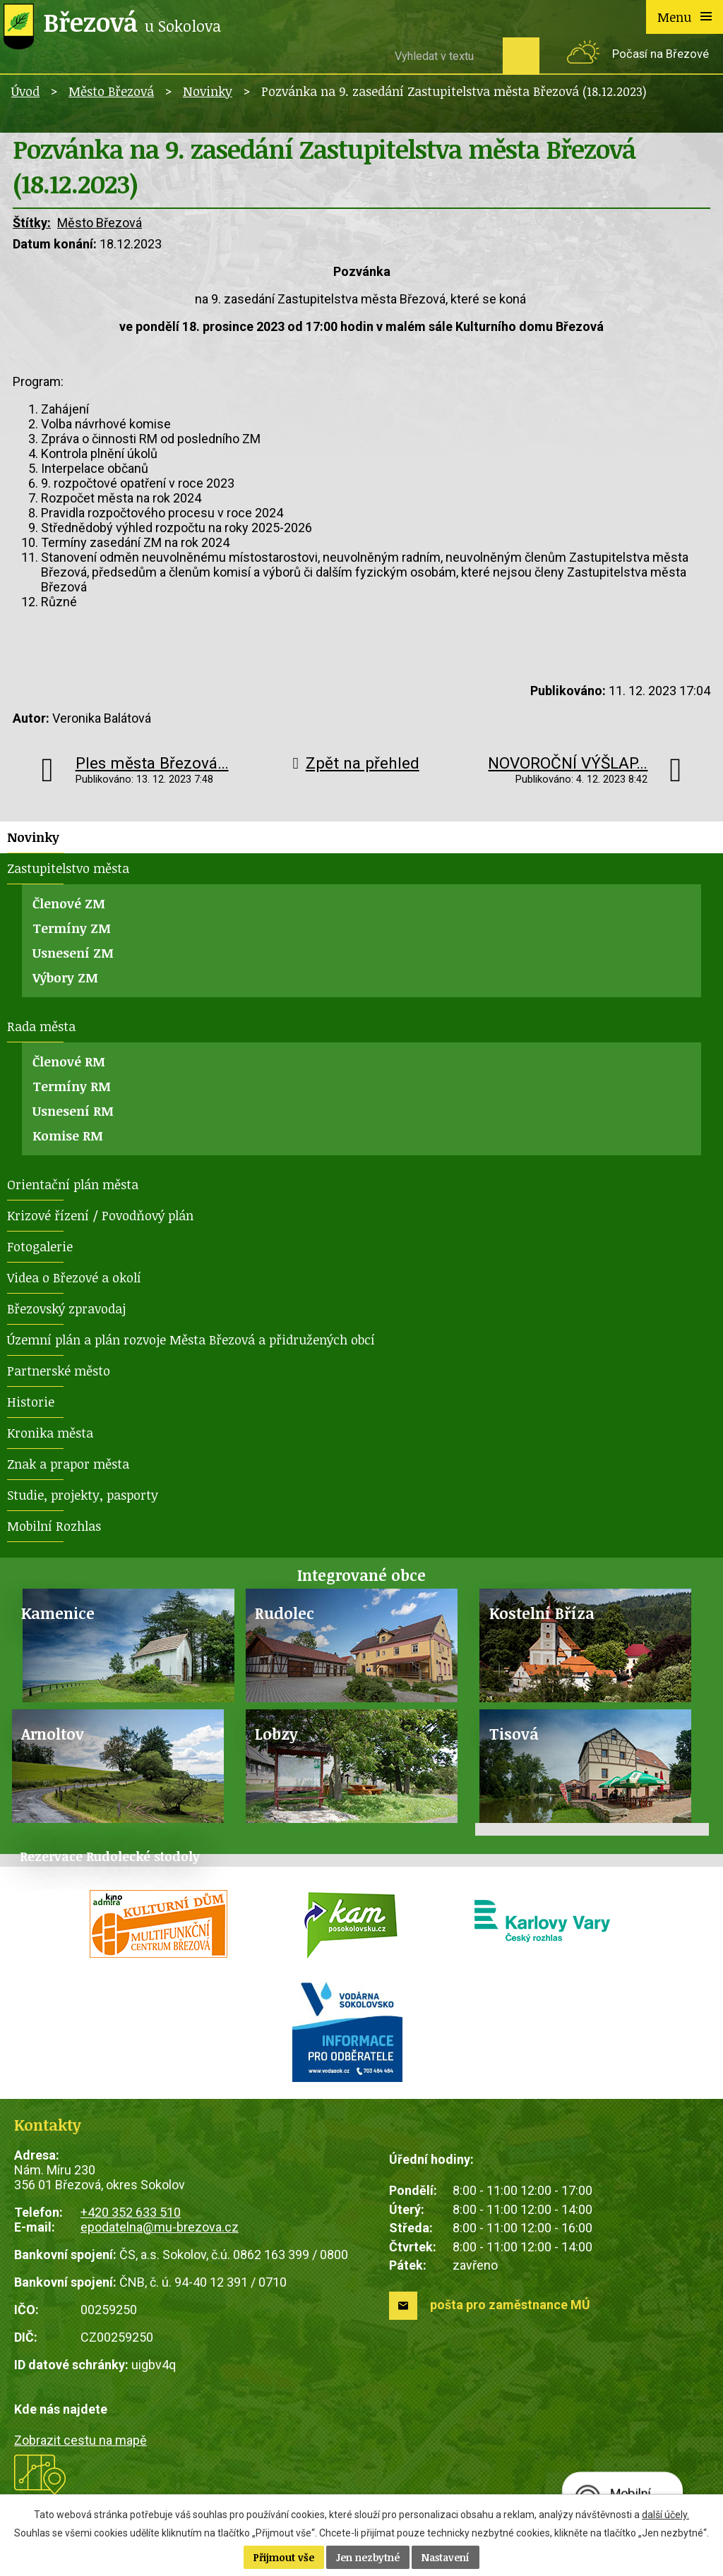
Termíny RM (71, 1086)
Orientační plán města (72, 1184)
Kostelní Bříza (541, 1613)
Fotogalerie (40, 1246)
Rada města (41, 1026)
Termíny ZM (71, 928)
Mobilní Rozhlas (54, 1525)
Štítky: (32, 222)
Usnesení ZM (73, 952)
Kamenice (58, 1613)
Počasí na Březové (660, 54)
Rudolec (284, 1613)
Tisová (514, 1733)
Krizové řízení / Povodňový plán (100, 1215)
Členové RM (68, 1061)
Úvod (25, 91)
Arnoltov (52, 1733)
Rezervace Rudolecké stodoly (110, 1856)
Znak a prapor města (68, 1463)
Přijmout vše (283, 2557)
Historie (30, 1401)
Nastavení (446, 2557)
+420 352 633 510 (130, 2212)
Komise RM (67, 1135)
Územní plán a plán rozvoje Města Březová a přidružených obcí (191, 1339)
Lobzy (276, 1733)
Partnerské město (58, 1370)
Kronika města (50, 1432)
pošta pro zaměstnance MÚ (510, 2304)
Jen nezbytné (368, 2557)
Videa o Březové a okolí (74, 1277)
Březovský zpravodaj (66, 1308)
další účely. (665, 2514)
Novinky (207, 91)
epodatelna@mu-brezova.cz (159, 2227)
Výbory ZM (65, 977)
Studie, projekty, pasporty (82, 1494)
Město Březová (111, 91)
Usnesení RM (73, 1110)
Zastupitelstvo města (68, 868)
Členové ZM (68, 903)
